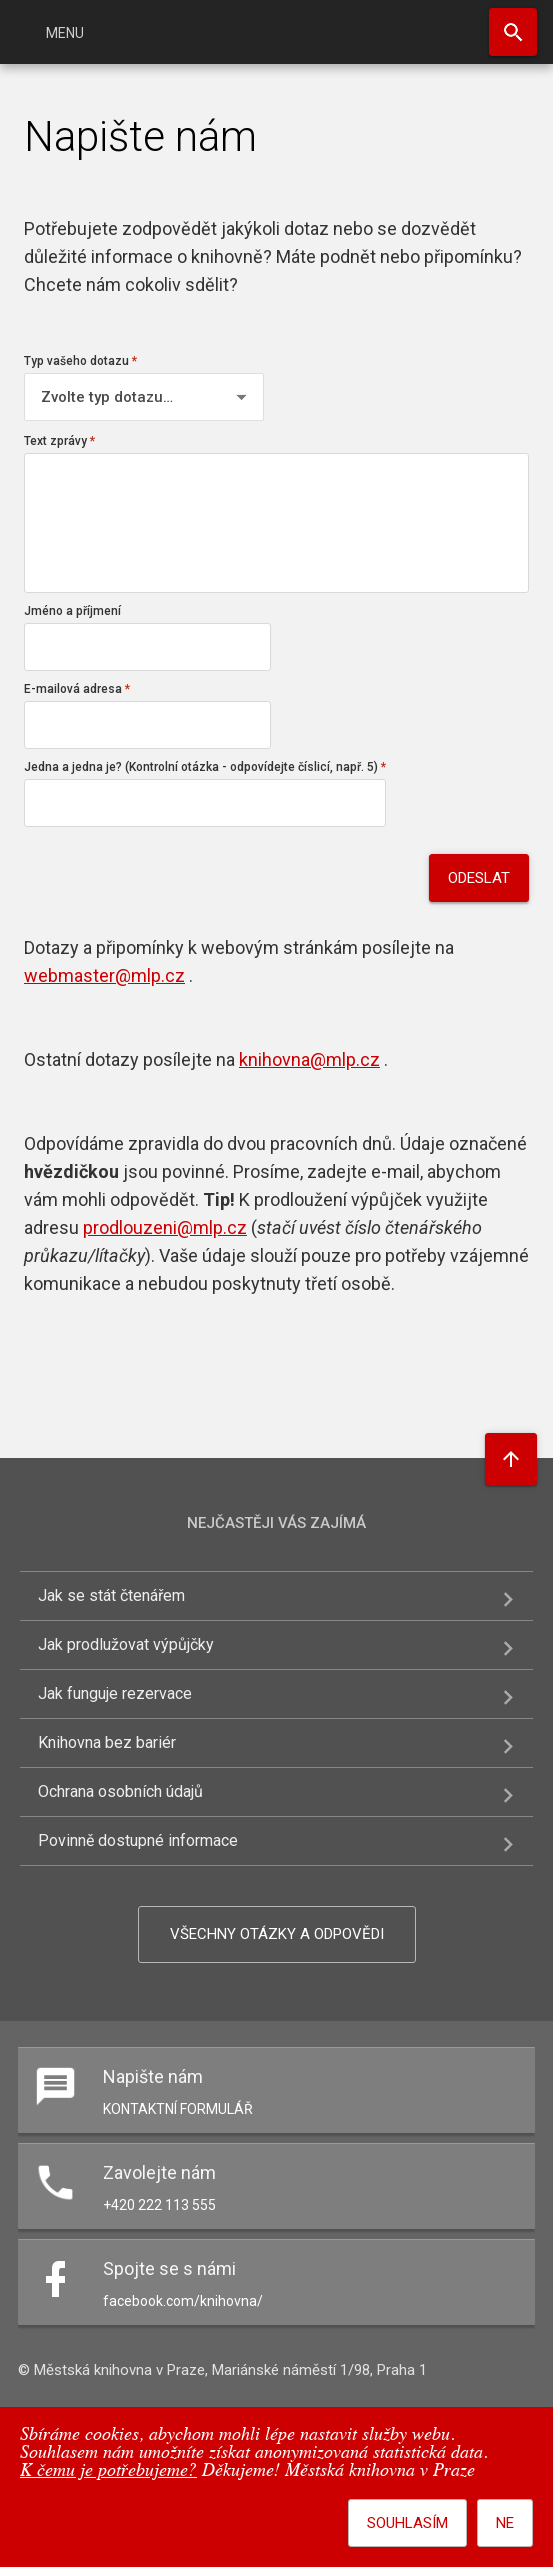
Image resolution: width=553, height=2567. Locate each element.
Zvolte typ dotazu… (107, 397)
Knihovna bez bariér (107, 1742)
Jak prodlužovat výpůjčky (126, 1644)
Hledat (513, 32)
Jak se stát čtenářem (111, 1595)
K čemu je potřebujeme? (108, 2471)
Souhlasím (407, 2523)
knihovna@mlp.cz (309, 1059)
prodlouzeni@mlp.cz (165, 1227)
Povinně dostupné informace (138, 1840)
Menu (65, 33)
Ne (505, 2523)
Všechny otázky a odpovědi (277, 1934)
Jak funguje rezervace (115, 1693)
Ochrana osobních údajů (120, 1791)
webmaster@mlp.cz (104, 975)
